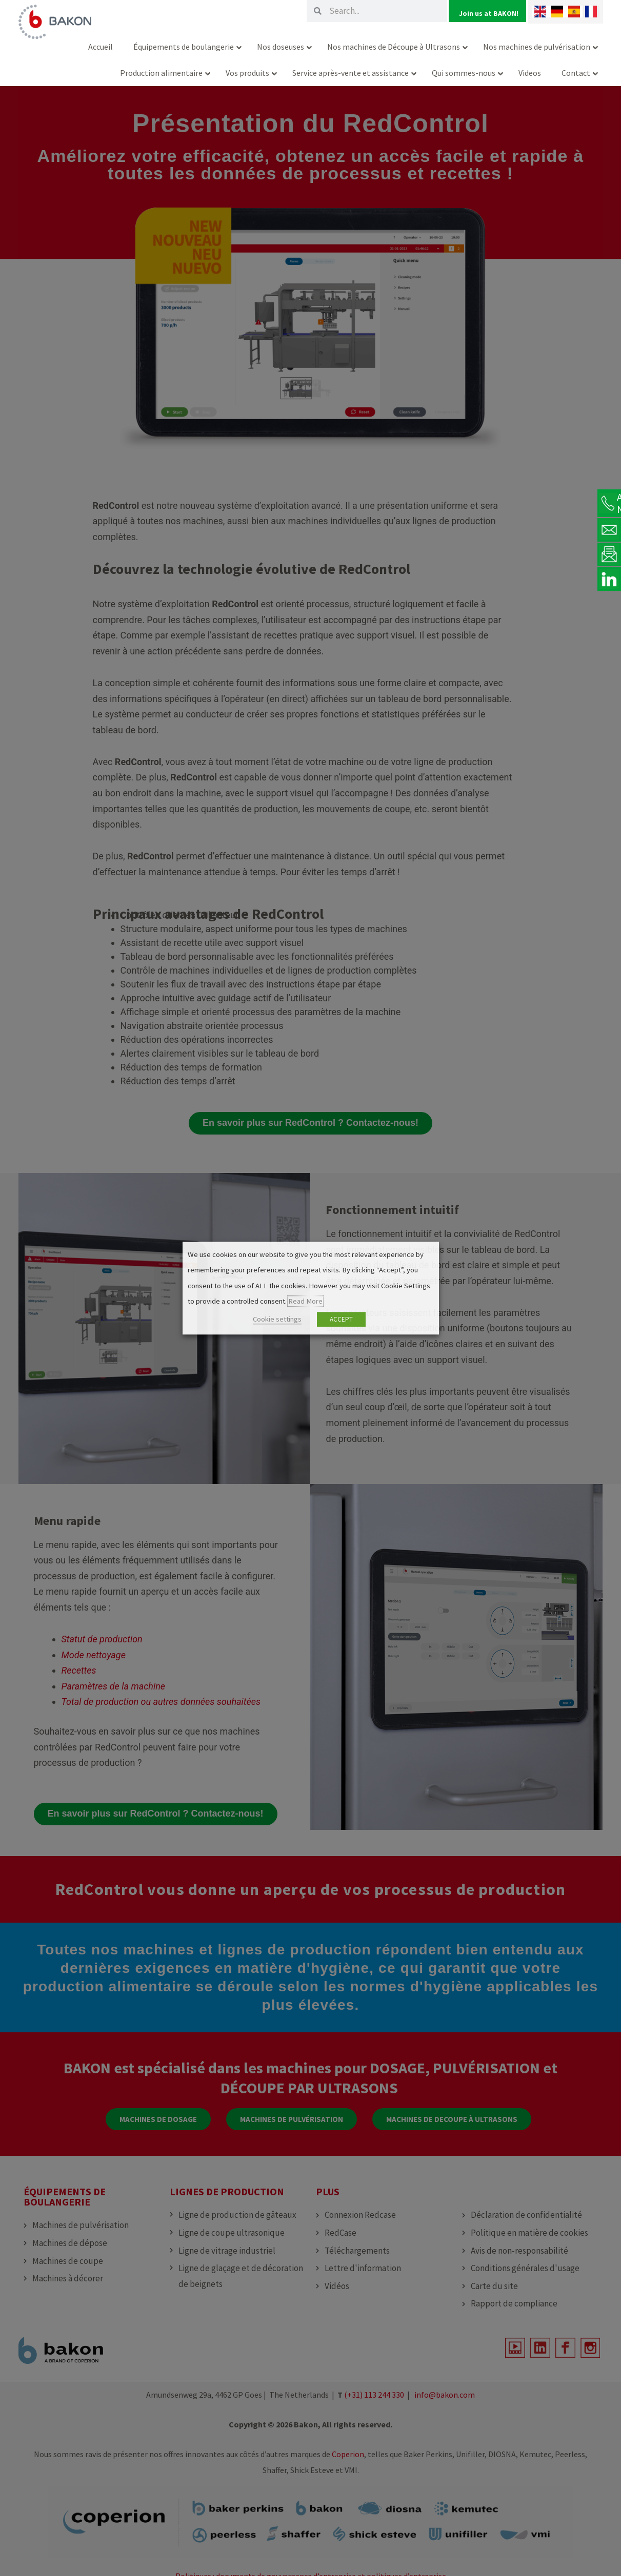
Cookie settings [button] (277, 1319)
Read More (305, 1301)
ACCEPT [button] (341, 1319)
